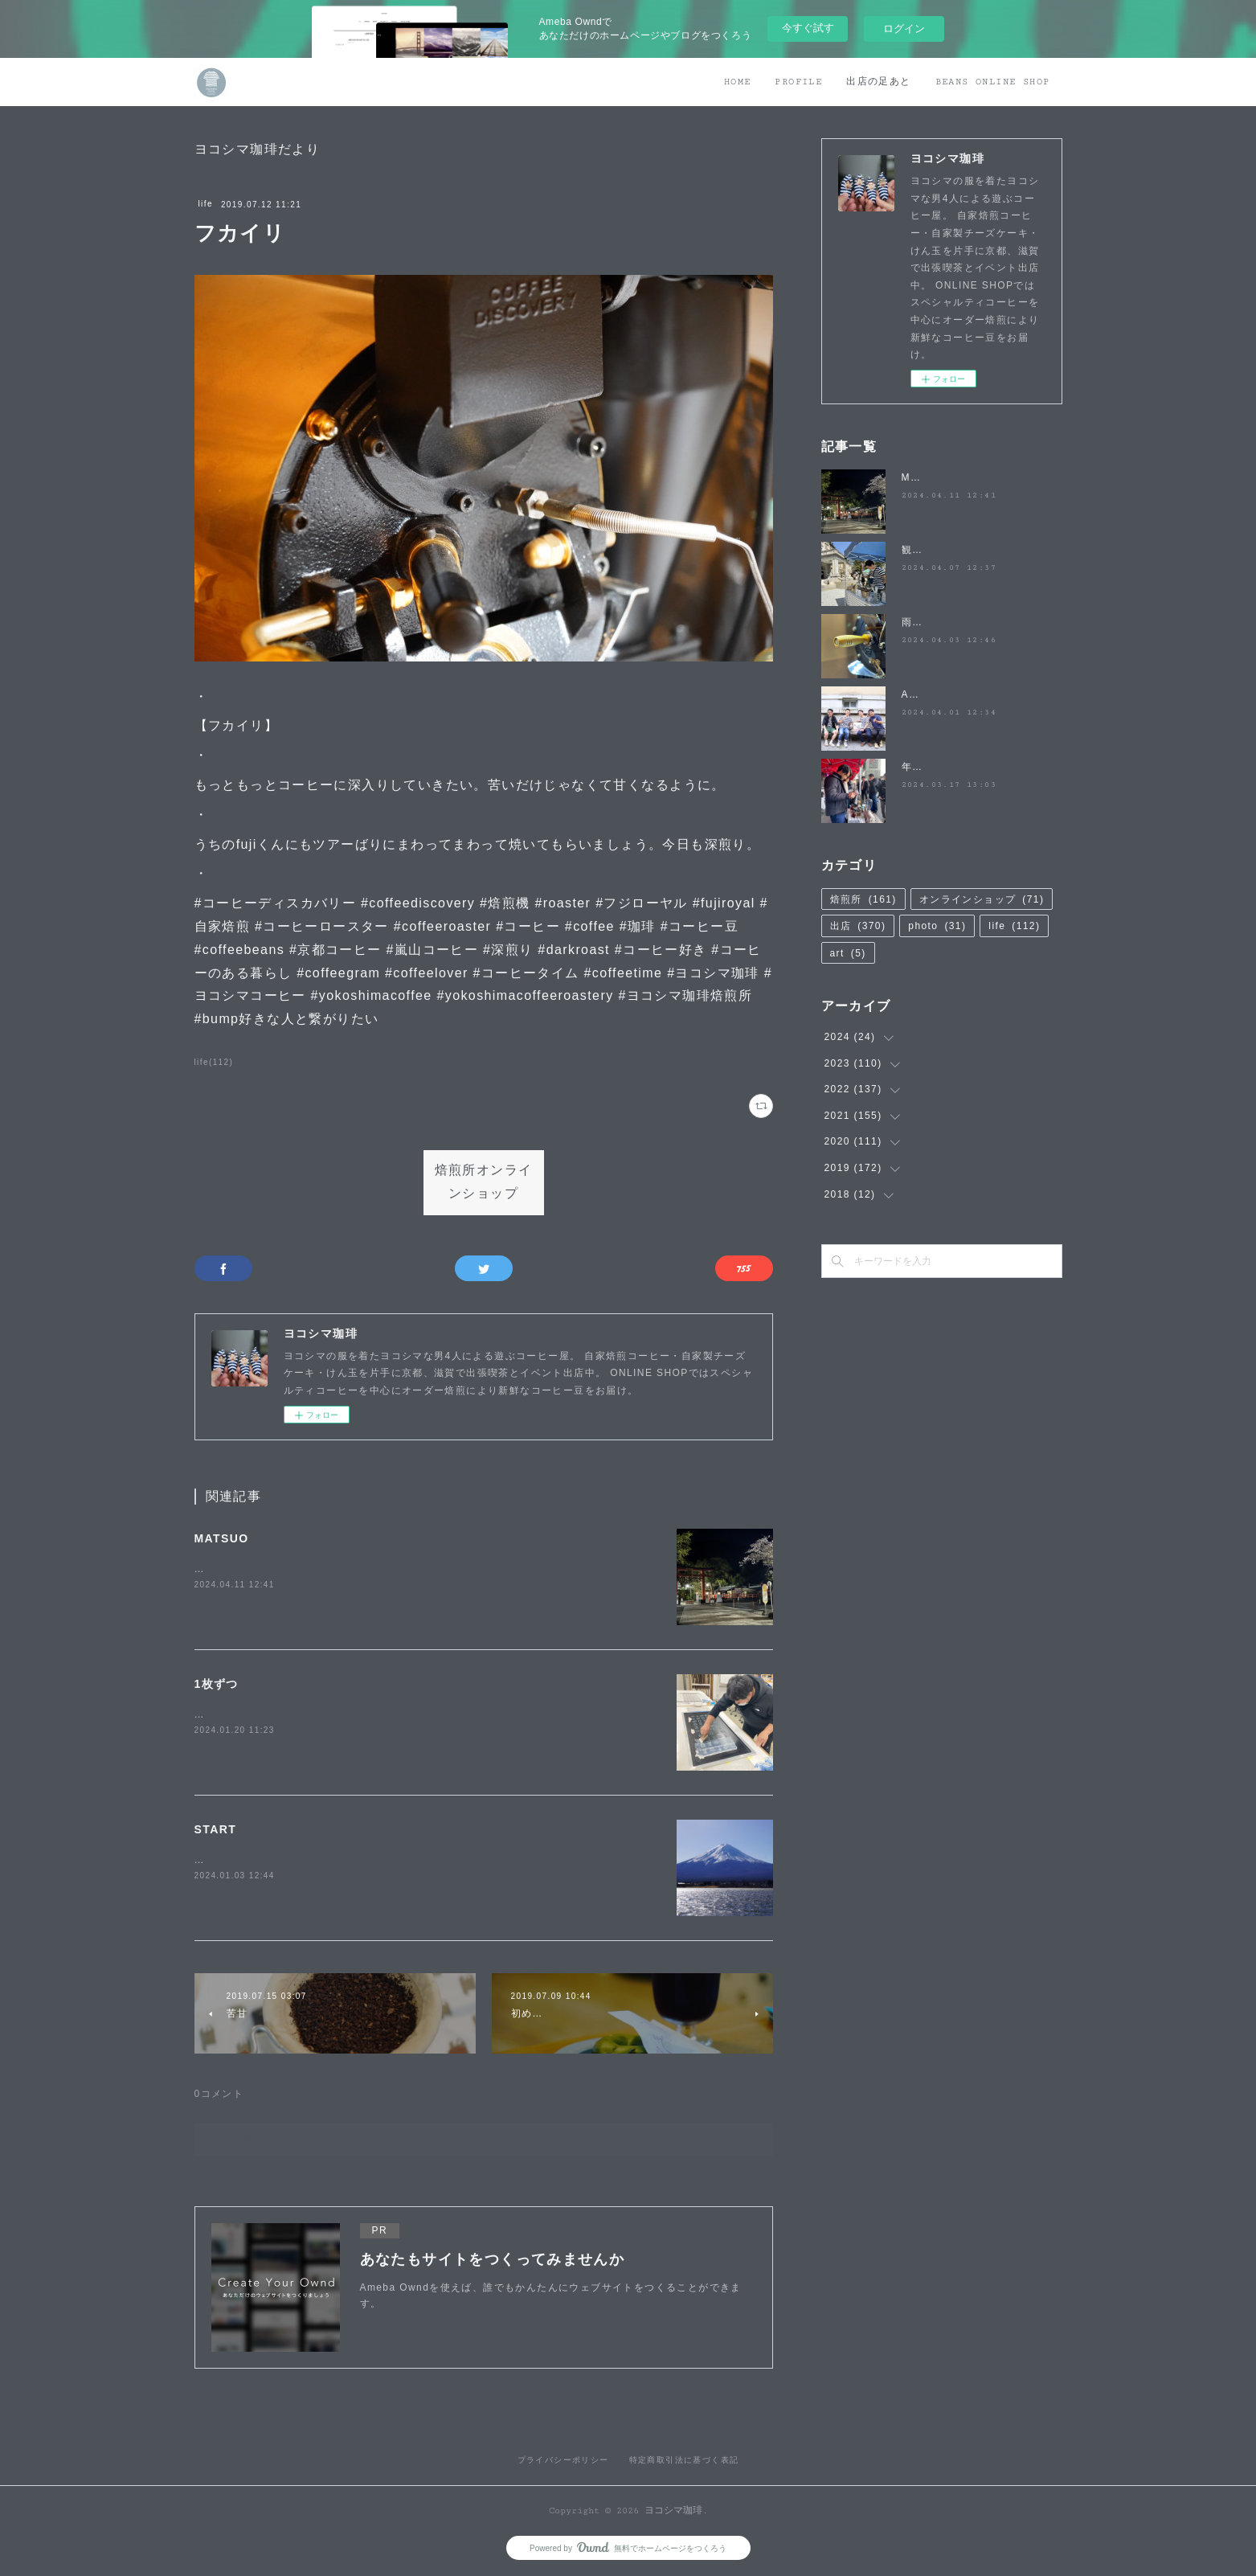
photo (937, 926)
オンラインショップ (982, 899)
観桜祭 (918, 549)
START (215, 1829)
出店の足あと (878, 81)
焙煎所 (863, 899)
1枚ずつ (216, 1683)
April (914, 694)
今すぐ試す (808, 28)
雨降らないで (934, 622)
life (205, 203)
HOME (737, 81)
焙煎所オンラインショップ (484, 1182)
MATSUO (221, 1538)
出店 (858, 926)
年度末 (918, 766)
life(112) (214, 1062)
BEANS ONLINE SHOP (992, 81)
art (848, 953)
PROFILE (798, 81)
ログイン (904, 29)
